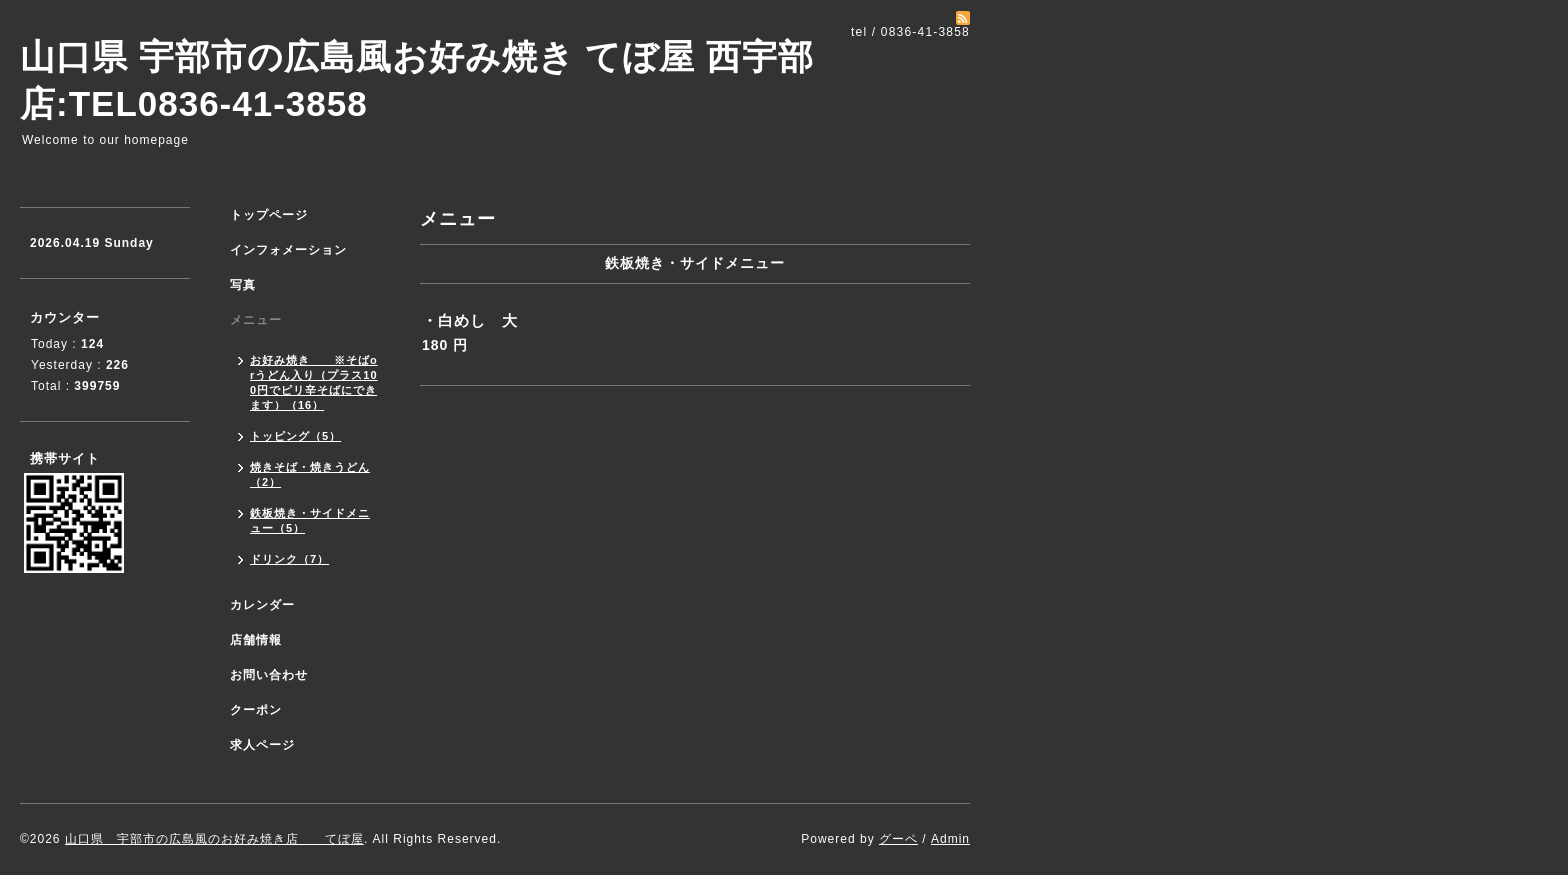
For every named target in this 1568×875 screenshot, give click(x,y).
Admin (950, 839)
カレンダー (262, 605)
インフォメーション (288, 250)
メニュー (256, 320)
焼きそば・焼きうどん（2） (310, 474)
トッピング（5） (295, 436)
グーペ (898, 839)
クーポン (256, 710)
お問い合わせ (269, 675)
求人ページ (262, 745)
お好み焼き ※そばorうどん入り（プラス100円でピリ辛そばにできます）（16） (314, 382)
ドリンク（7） (289, 559)
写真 (243, 285)
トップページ (269, 215)
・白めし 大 (470, 320)
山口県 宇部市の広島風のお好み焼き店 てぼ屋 (214, 839)
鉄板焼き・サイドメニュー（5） (310, 520)
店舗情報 (256, 640)
